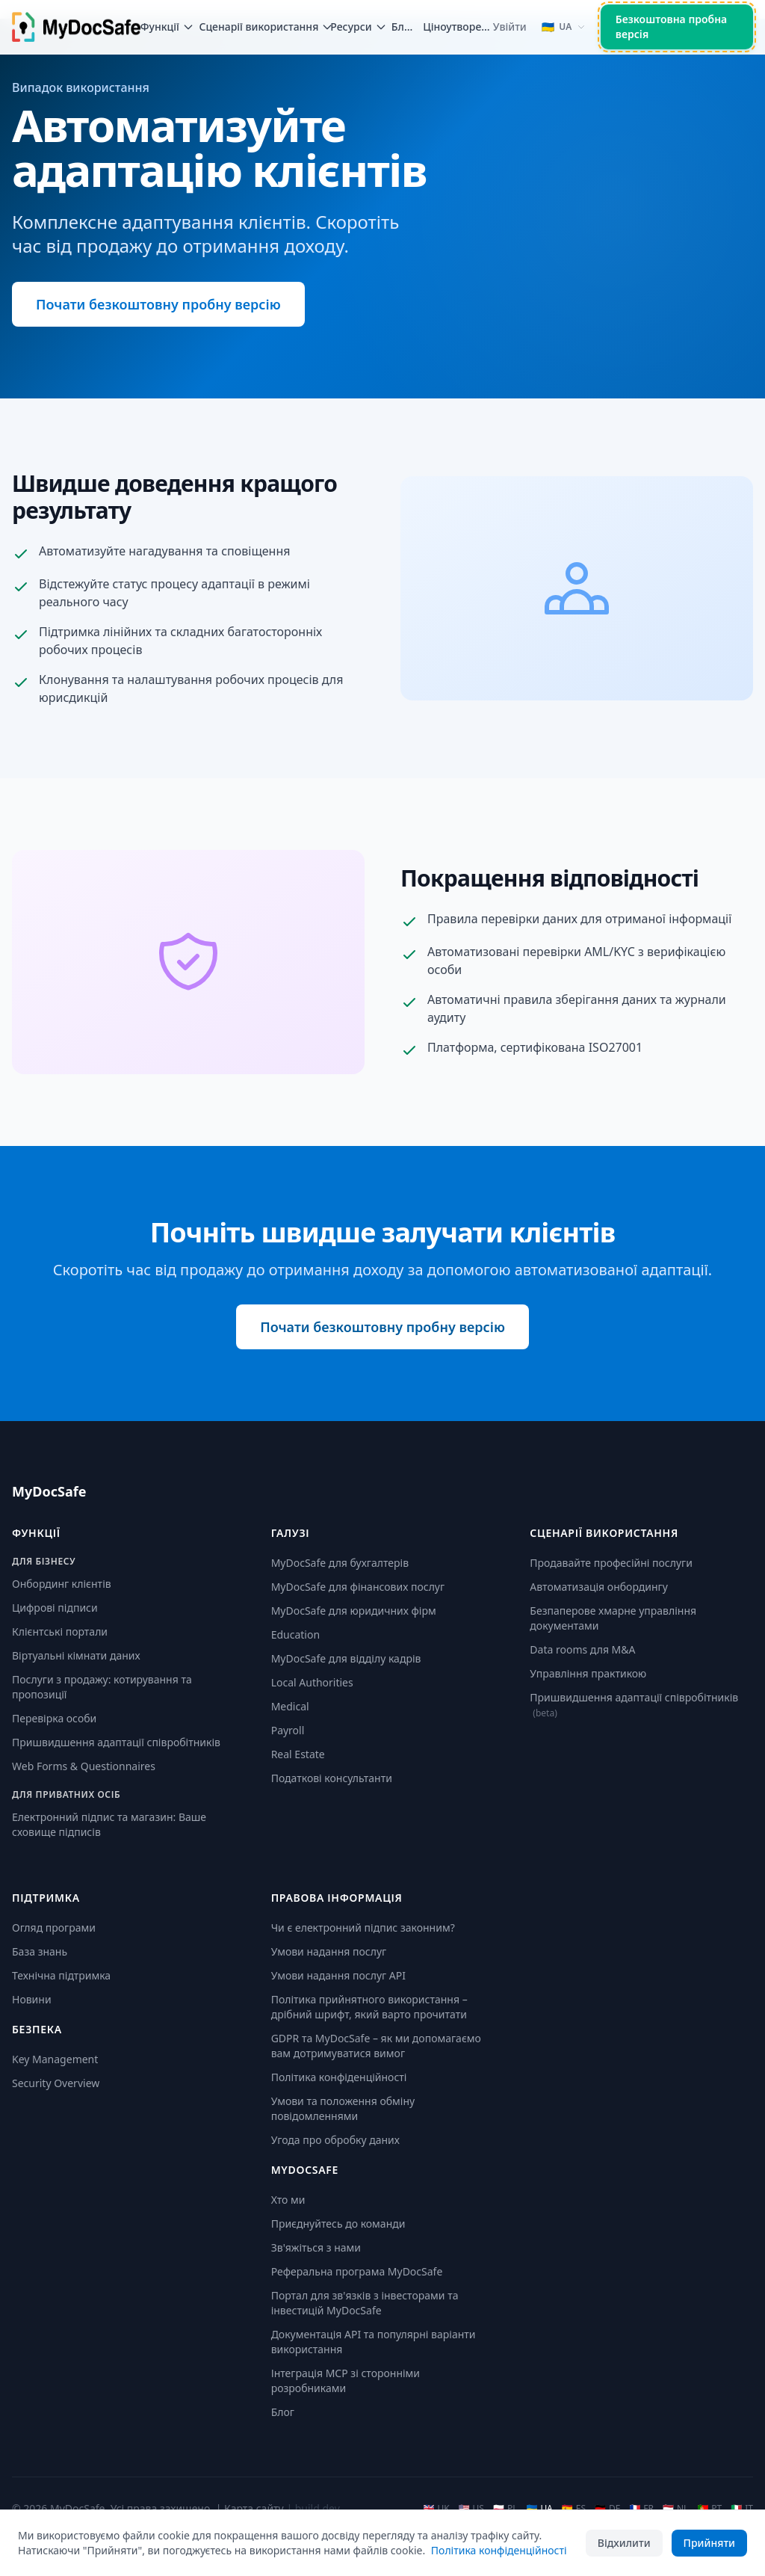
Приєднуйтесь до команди (338, 2223)
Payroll (288, 1730)
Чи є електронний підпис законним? (363, 1927)
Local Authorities (312, 1682)
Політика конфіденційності (339, 2077)
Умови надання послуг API (338, 1975)
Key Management (55, 2059)
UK (436, 2509)
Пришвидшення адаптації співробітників (116, 1742)
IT (742, 2509)
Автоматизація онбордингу (599, 1587)
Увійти (510, 26)
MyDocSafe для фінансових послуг (358, 1587)
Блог (402, 26)
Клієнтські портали (60, 1631)
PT (709, 2509)
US (471, 2509)
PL (505, 2509)
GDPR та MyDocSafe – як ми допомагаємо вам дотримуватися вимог (376, 2045)
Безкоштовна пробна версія (672, 26)
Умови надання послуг (329, 1951)
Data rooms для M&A (582, 1649)
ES (574, 2509)
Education (295, 1634)
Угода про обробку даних (335, 2140)
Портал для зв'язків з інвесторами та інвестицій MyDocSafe (365, 2302)
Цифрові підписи (55, 1607)
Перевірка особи (54, 1718)
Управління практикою (588, 1673)
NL (675, 2509)
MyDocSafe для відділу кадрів (346, 1658)
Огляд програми (54, 1927)
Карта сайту (254, 2508)
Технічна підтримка (61, 1975)
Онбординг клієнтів (61, 1584)
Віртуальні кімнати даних (76, 1655)
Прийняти (709, 2543)
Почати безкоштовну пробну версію (158, 304)
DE (607, 2509)
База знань (39, 1951)
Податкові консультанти (331, 1778)
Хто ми (288, 2200)
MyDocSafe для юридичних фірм (353, 1610)
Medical (290, 1706)
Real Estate (298, 1754)
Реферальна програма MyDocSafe (357, 2271)
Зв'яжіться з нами (316, 2247)
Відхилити (624, 2543)
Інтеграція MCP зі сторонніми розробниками (345, 2380)
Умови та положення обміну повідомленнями (343, 2108)
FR (641, 2509)
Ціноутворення (458, 26)
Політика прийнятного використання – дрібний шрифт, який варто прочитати (369, 2006)
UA (539, 2509)
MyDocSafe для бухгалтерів (340, 1563)
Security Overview (55, 2083)
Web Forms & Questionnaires (83, 1766)
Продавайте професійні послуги (611, 1563)
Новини (32, 1999)
